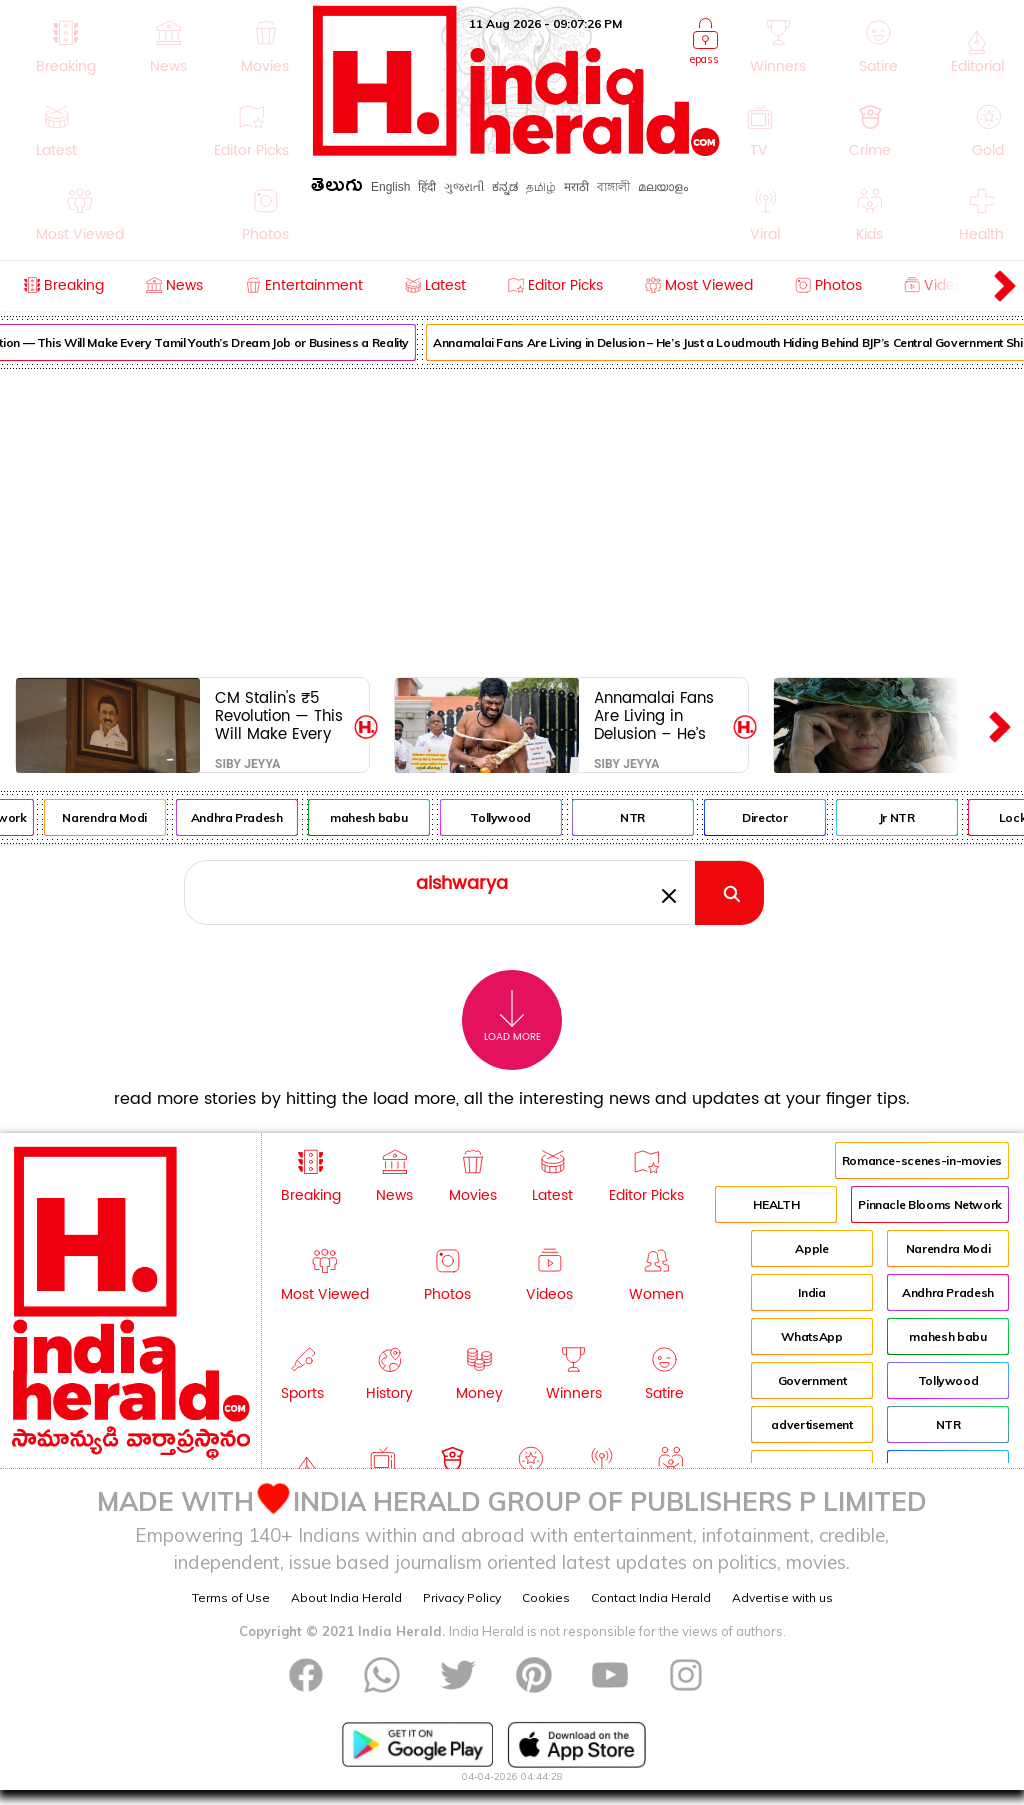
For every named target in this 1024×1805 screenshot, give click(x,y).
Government (812, 1380)
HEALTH (776, 1204)
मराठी (576, 187)
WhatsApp (811, 1336)
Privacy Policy (462, 1597)
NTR (652, 817)
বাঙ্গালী (613, 187)
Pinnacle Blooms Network (930, 1204)
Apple (811, 1248)
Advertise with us (782, 1597)
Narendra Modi (124, 817)
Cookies (546, 1597)
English (390, 187)
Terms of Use (231, 1597)
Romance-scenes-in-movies (922, 1160)
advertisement (811, 1424)
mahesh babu (388, 817)
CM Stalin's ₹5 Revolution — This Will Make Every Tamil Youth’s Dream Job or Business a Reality (281, 715)
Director (784, 817)
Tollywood (520, 817)
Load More (512, 1016)
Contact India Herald (651, 1597)
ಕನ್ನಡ (505, 187)
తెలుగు (337, 188)
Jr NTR (916, 817)
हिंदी (427, 187)
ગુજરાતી (464, 187)
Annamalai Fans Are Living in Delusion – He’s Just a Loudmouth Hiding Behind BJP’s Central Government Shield (659, 715)
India (811, 1292)
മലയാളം (663, 187)
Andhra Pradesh (256, 817)
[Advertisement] (512, 519)
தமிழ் (541, 187)
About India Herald (346, 1597)
